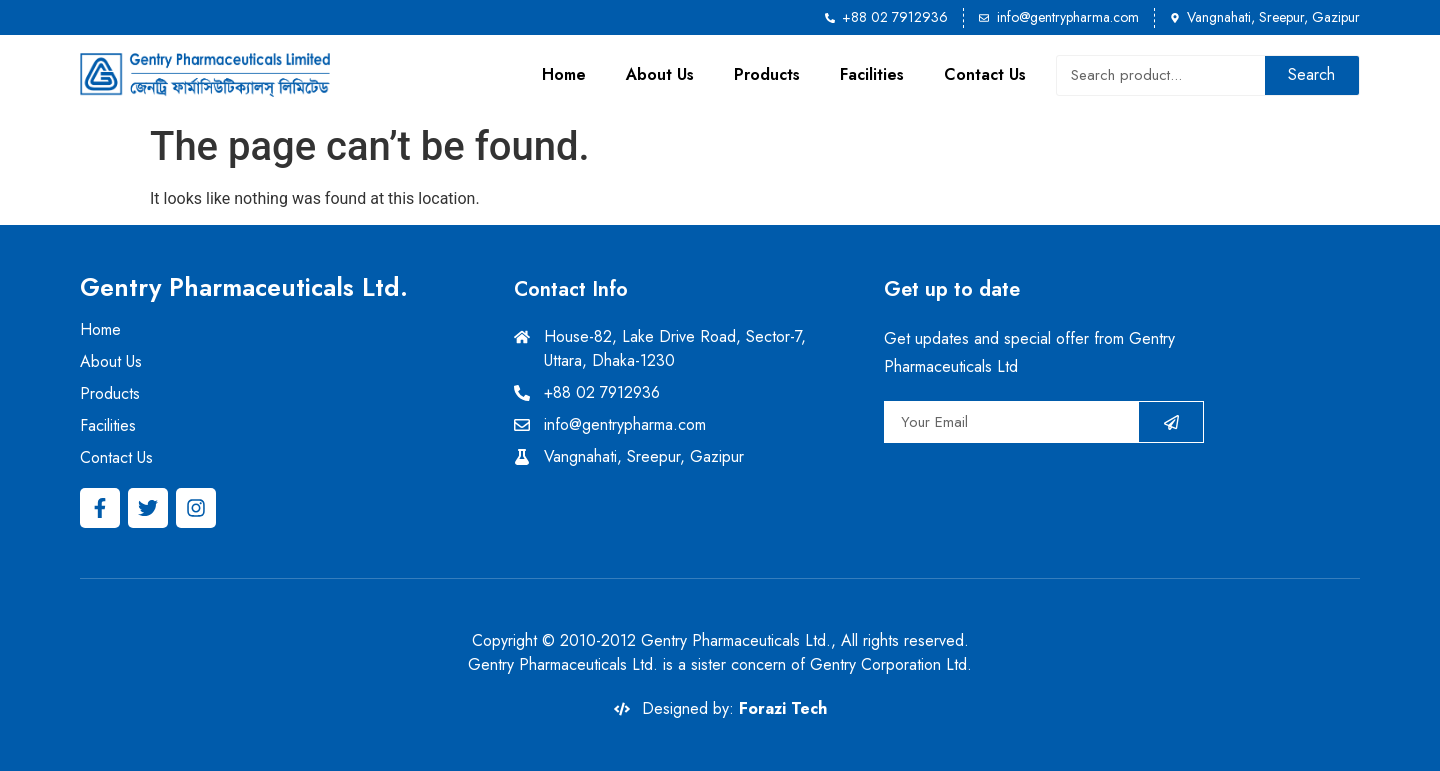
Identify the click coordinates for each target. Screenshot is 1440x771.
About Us (660, 74)
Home (564, 74)
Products (767, 74)
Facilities (872, 74)
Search (1311, 74)
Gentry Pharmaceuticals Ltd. (244, 287)
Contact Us (985, 74)
